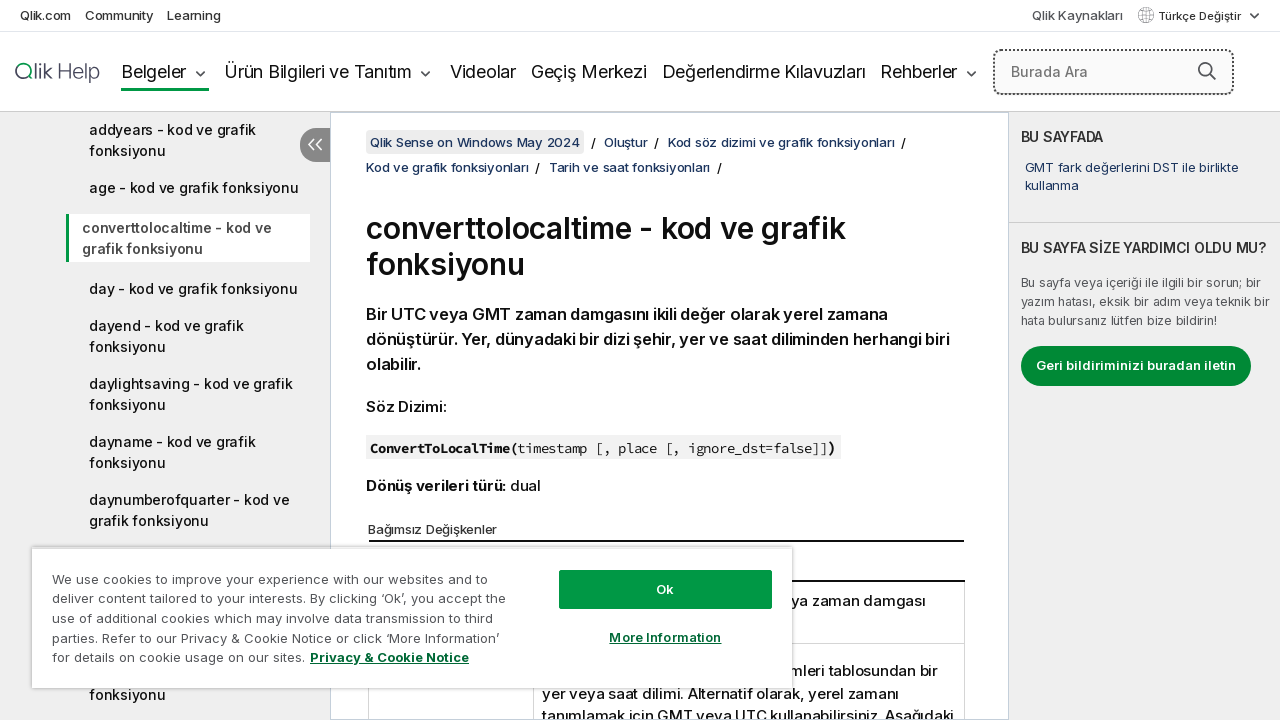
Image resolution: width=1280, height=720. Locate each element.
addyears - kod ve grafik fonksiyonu (172, 140)
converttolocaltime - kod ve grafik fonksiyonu (176, 238)
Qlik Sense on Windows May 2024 (475, 142)
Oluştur (625, 142)
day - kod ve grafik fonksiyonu (193, 288)
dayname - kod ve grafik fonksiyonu (172, 452)
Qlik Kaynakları (1077, 15)
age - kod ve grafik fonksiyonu (194, 187)
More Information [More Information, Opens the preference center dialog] (650, 622)
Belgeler (153, 71)
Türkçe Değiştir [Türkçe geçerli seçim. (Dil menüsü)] (1201, 16)
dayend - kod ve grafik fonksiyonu (166, 336)
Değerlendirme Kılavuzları (764, 71)
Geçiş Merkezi (589, 71)
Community (119, 15)
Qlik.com (45, 15)
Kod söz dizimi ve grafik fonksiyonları (781, 142)
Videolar (483, 71)
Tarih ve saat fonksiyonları (629, 167)
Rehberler (918, 71)
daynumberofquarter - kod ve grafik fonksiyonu (189, 510)
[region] (403, 610)
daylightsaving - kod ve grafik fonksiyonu (191, 394)
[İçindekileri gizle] (315, 145)
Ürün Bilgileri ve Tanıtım (318, 71)
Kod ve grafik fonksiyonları (447, 167)
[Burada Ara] (1113, 72)
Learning (193, 15)
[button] (1207, 71)
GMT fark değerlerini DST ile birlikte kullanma (1132, 176)
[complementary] (1144, 416)
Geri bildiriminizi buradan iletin (1136, 365)
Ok (650, 574)
